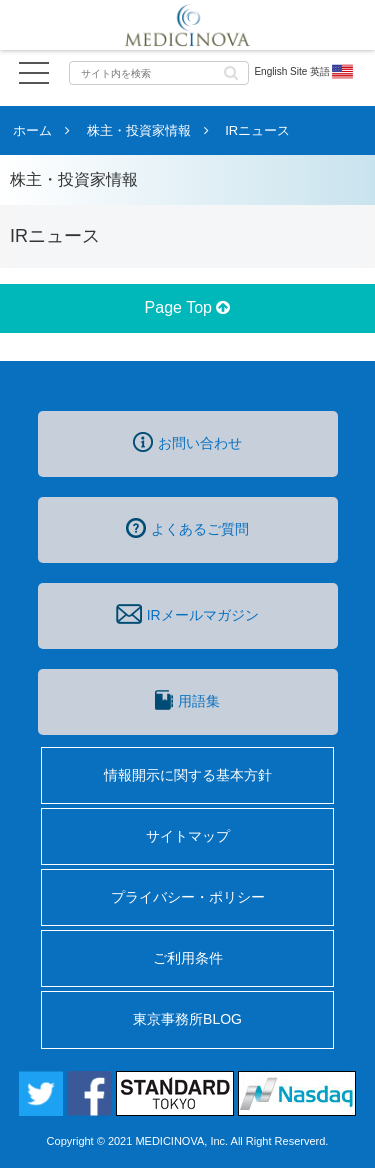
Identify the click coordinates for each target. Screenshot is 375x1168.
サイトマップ (188, 836)
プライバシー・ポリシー (188, 897)
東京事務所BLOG (187, 1019)
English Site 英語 (304, 72)
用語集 (187, 700)
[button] (231, 71)
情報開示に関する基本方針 (188, 775)
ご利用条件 (188, 958)
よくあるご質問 (187, 528)
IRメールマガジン (187, 614)
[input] (159, 73)
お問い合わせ (187, 442)
